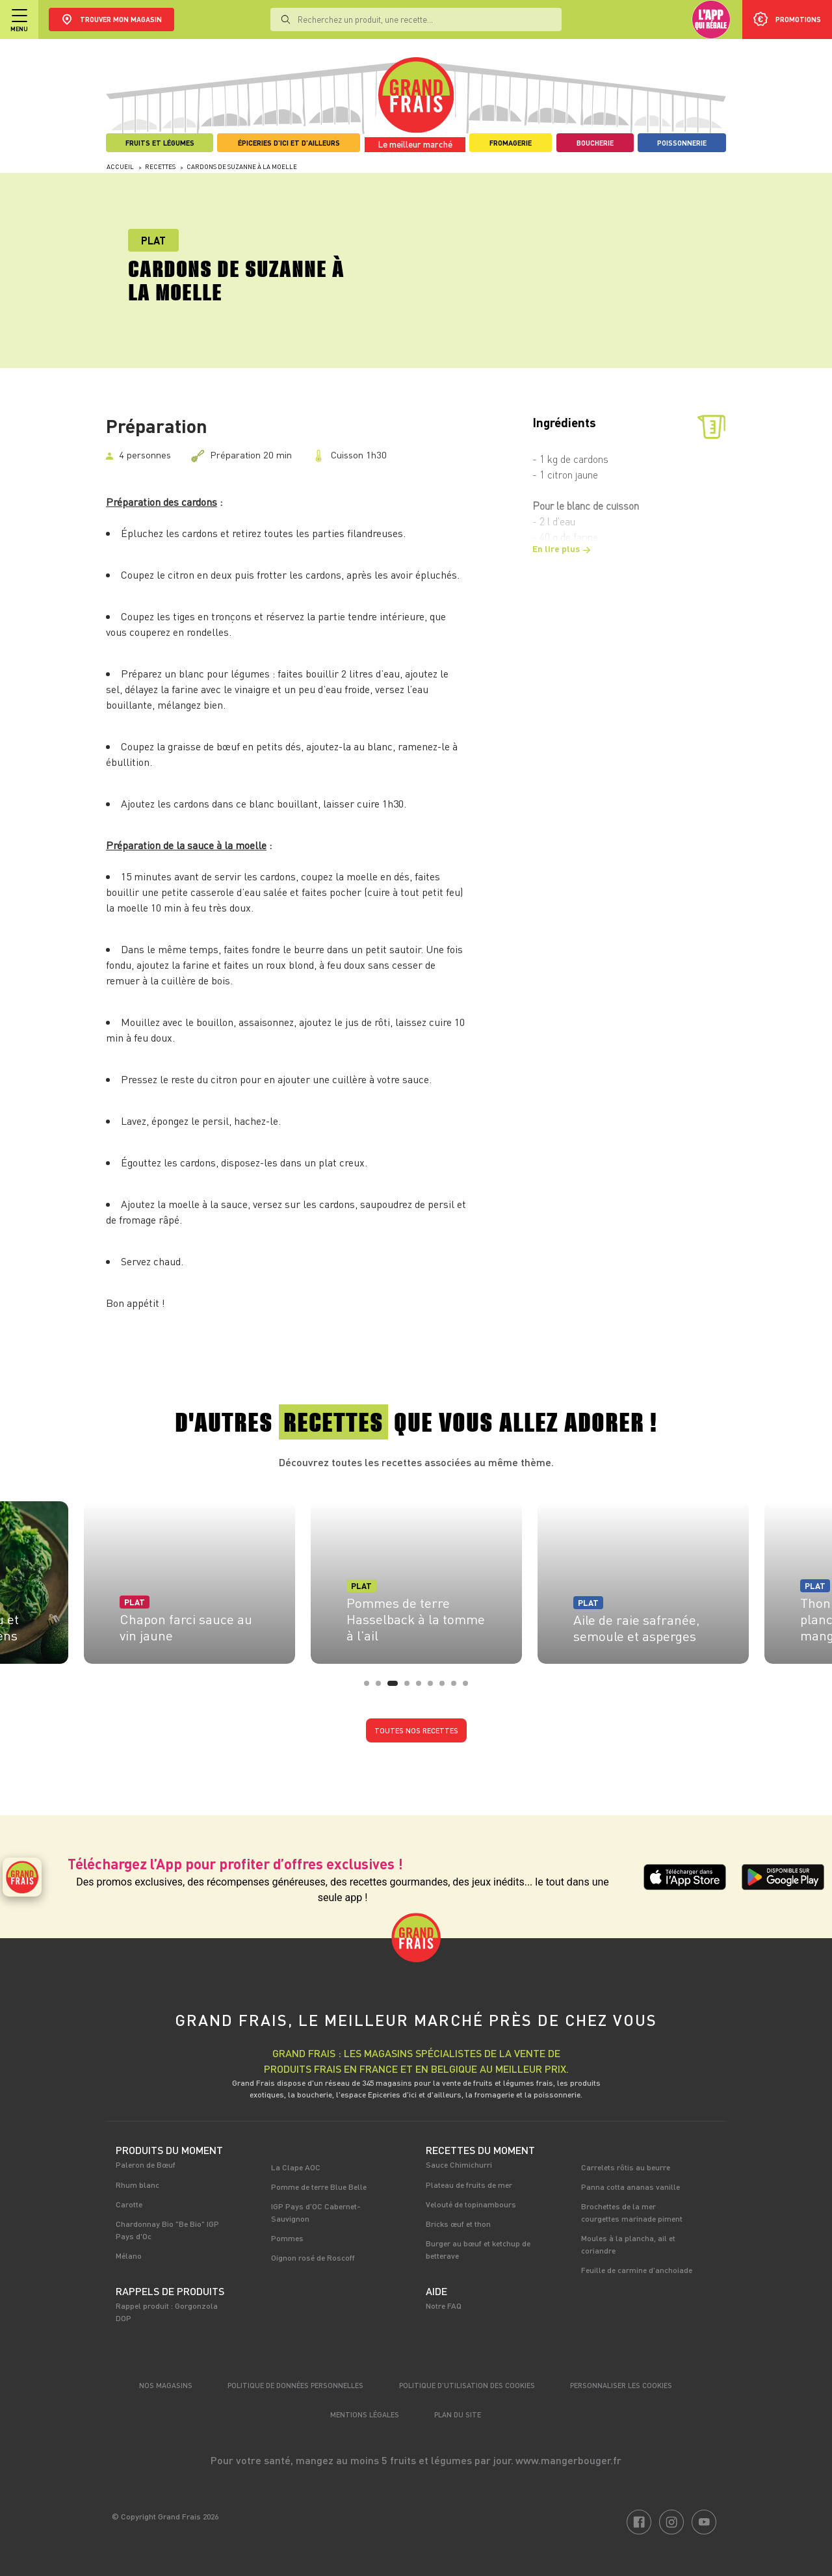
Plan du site (457, 2414)
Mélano (129, 2255)
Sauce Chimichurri (459, 2164)
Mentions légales (364, 2414)
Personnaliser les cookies (621, 2385)
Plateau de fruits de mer (469, 2184)
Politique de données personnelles (295, 2385)
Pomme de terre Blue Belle (319, 2186)
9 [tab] (469, 1687)
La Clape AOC (295, 2167)
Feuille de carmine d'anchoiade (636, 2270)
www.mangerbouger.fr (568, 2460)
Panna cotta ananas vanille (630, 2186)
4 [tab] (410, 1687)
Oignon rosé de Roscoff (313, 2257)
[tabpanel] (416, 1578)
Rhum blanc (137, 2184)
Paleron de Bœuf (146, 2164)
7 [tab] (445, 1687)
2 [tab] (382, 1687)
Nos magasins (165, 2385)
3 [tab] (393, 1687)
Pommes (287, 2238)
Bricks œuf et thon (458, 2223)
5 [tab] (422, 1687)
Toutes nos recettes (416, 1730)
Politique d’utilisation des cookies (467, 2385)
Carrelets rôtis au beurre (625, 2167)
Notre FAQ (444, 2305)
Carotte (129, 2204)
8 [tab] (457, 1687)
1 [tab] (370, 1687)
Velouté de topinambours (471, 2204)
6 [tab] (434, 1687)
